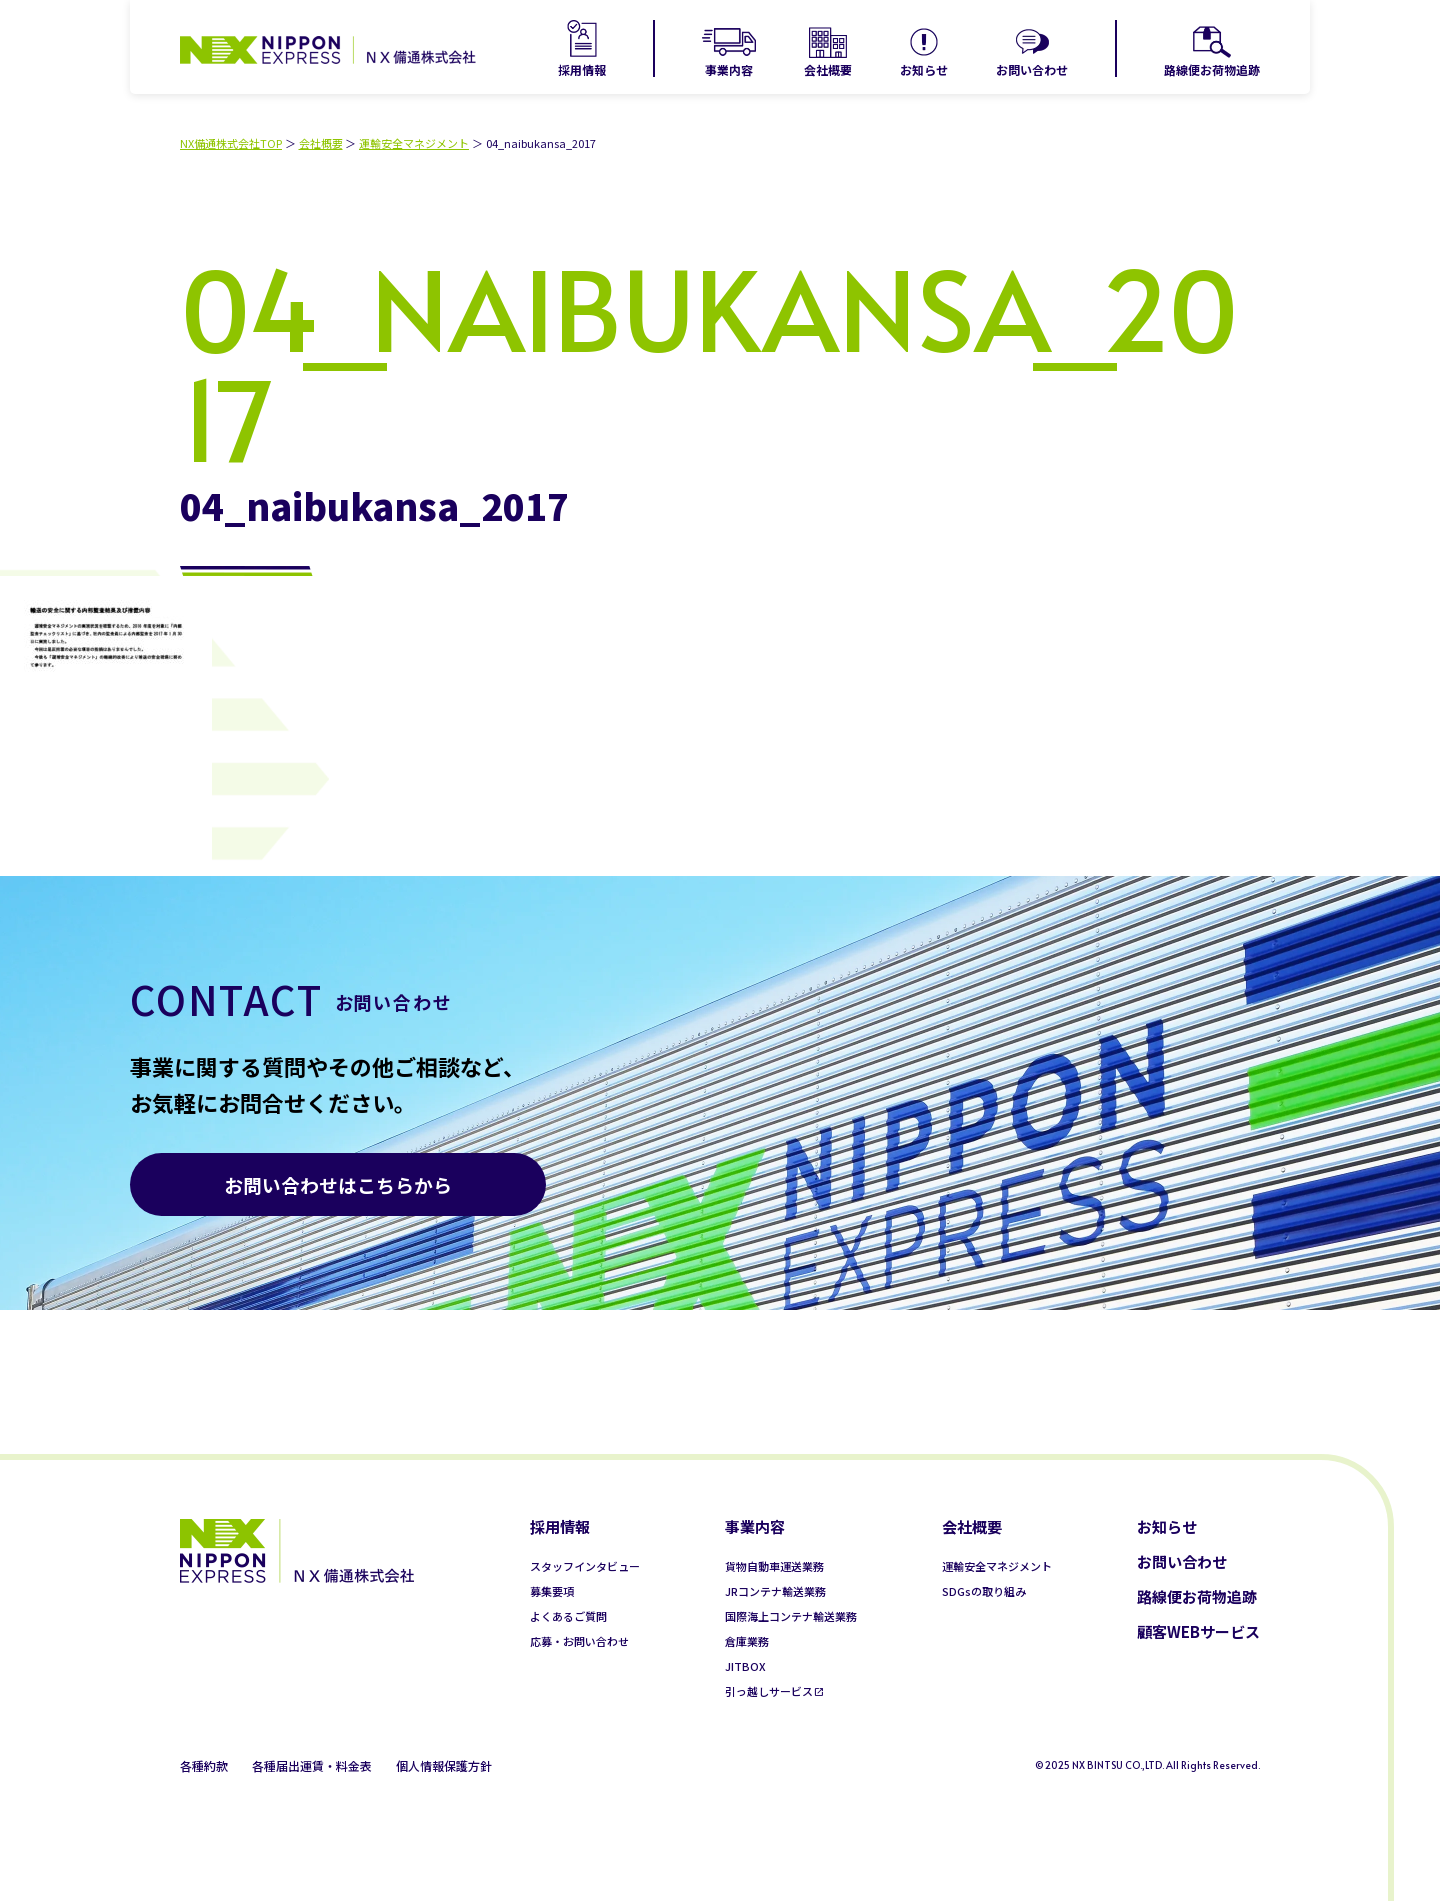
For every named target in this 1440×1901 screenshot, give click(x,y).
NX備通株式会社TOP (231, 143)
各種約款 (204, 1765)
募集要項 (552, 1591)
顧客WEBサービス (1198, 1631)
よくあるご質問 (568, 1616)
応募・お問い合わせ (579, 1641)
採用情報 (582, 69)
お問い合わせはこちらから (338, 1184)
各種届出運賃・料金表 (312, 1765)
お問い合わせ (1032, 69)
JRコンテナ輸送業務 (775, 1591)
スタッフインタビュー (585, 1566)
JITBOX (745, 1666)
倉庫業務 (747, 1641)
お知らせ (924, 69)
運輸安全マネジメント (414, 143)
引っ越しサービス (769, 1691)
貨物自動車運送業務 (774, 1566)
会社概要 (828, 69)
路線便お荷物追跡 (1212, 69)
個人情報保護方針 (444, 1765)
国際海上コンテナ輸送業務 (791, 1616)
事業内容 (729, 69)
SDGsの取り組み (984, 1591)
